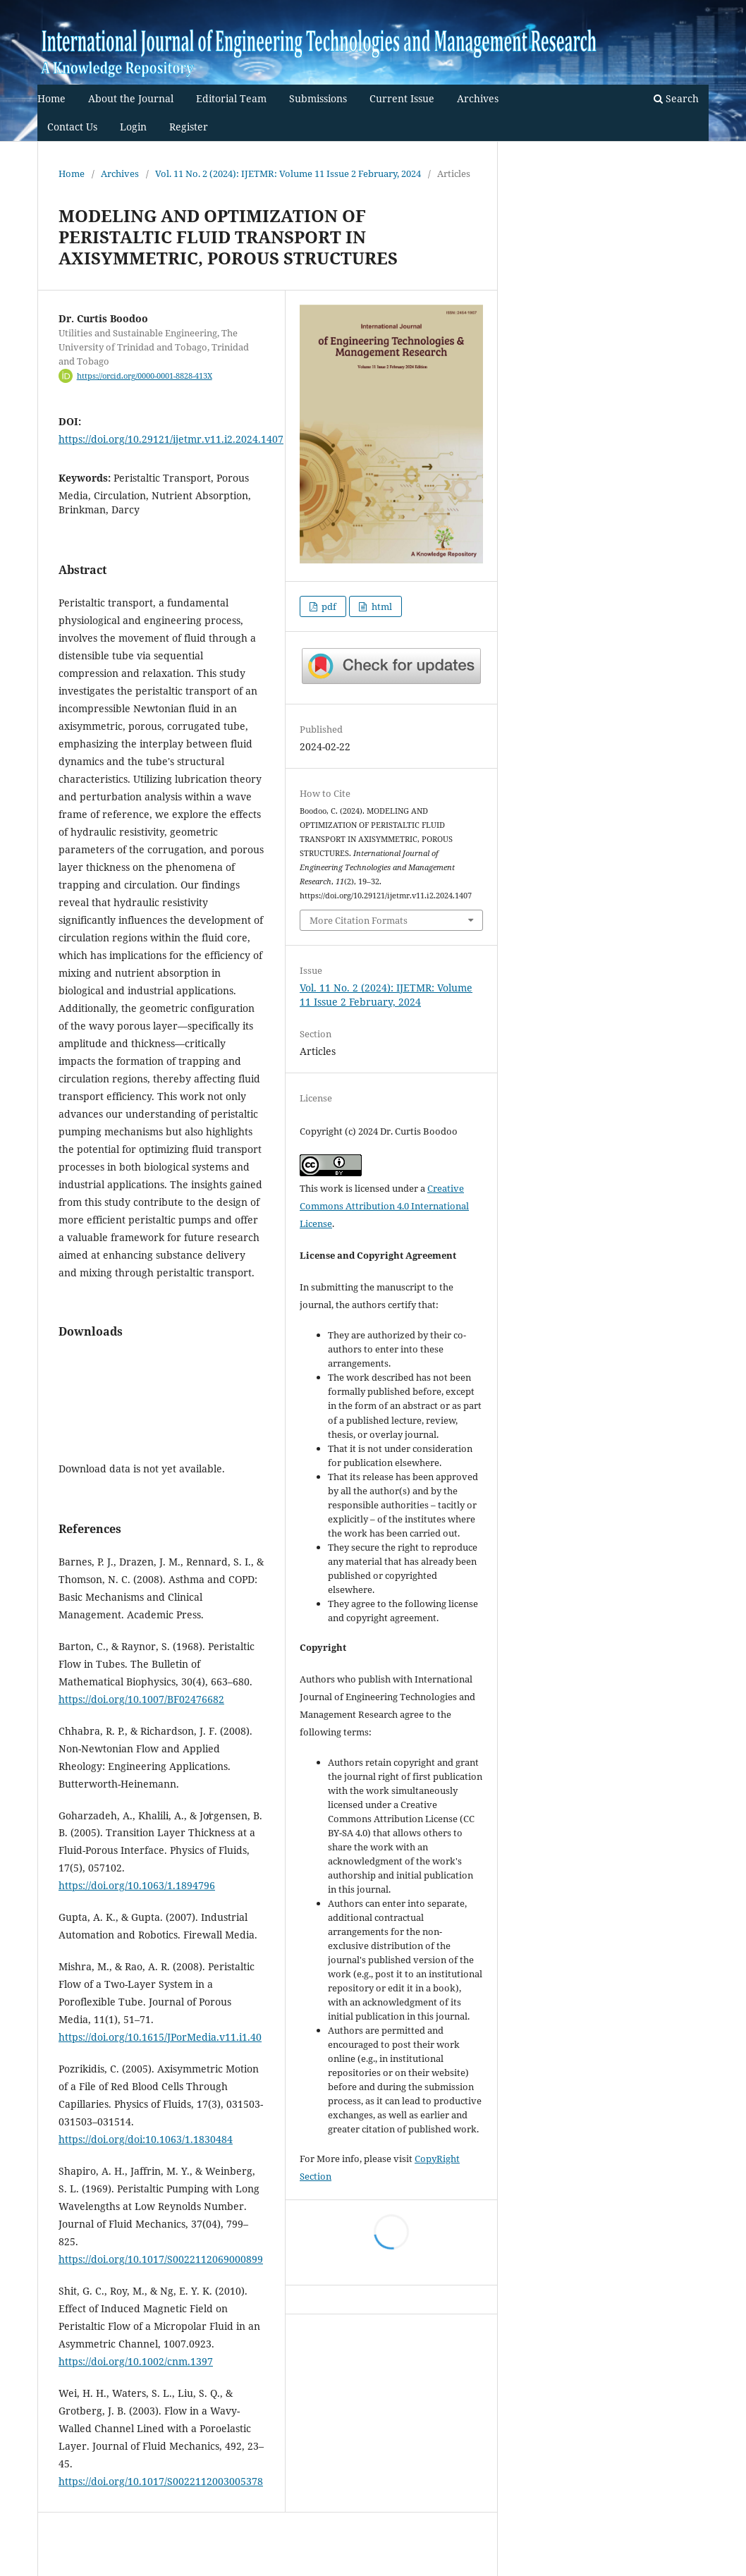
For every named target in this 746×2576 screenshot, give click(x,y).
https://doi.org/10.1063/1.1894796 (137, 1885)
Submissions (318, 98)
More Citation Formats (359, 920)
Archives (478, 98)
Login (133, 126)
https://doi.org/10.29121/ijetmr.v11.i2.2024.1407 (171, 439)
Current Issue (401, 98)
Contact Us (72, 126)
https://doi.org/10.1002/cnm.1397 (136, 2361)
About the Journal (130, 98)
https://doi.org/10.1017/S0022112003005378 (161, 2481)
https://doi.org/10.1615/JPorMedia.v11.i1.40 (160, 2037)
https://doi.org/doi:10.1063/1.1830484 (146, 2139)
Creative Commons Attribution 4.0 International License (384, 1206)
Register (188, 126)
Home (51, 98)
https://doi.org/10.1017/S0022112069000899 (161, 2259)
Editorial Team (231, 98)
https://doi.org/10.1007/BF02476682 (141, 1699)
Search (676, 98)
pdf (327, 606)
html (380, 606)
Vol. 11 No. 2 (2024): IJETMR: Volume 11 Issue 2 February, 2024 (288, 173)
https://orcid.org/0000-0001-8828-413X (144, 376)
